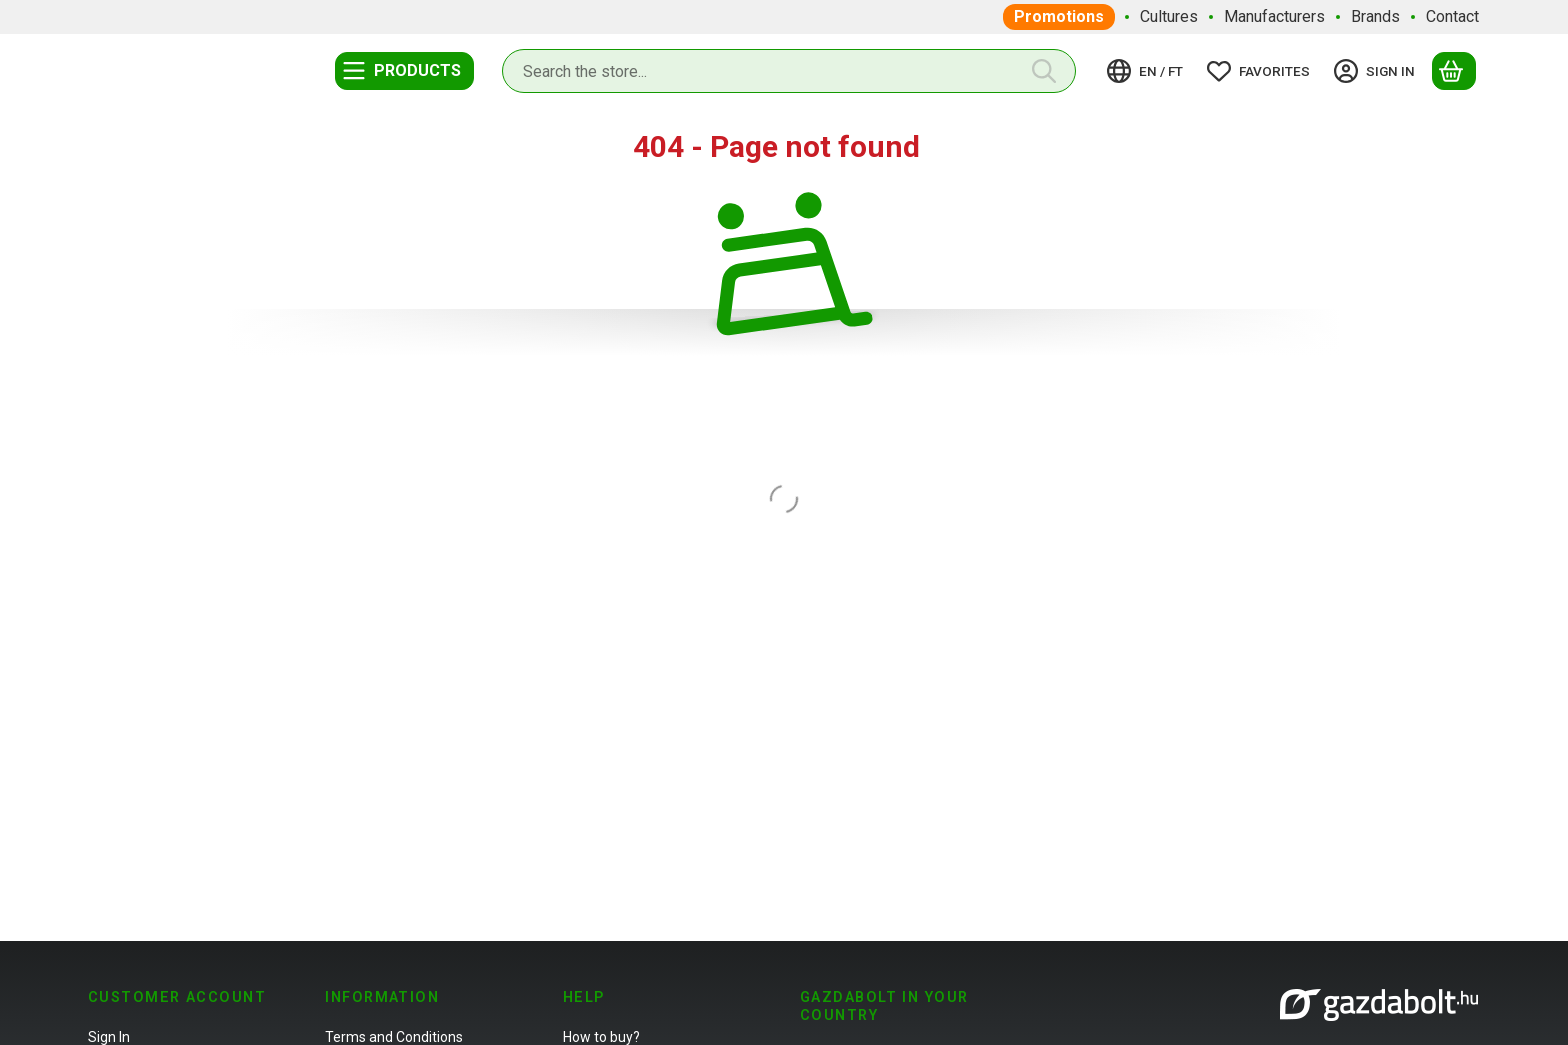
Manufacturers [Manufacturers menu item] (1274, 16)
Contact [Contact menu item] (1452, 16)
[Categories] (404, 71)
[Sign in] (1377, 71)
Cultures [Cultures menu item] (1169, 16)
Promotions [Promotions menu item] (1059, 16)
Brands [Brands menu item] (1375, 16)
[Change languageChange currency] (1148, 71)
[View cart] (1454, 71)
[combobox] (789, 71)
